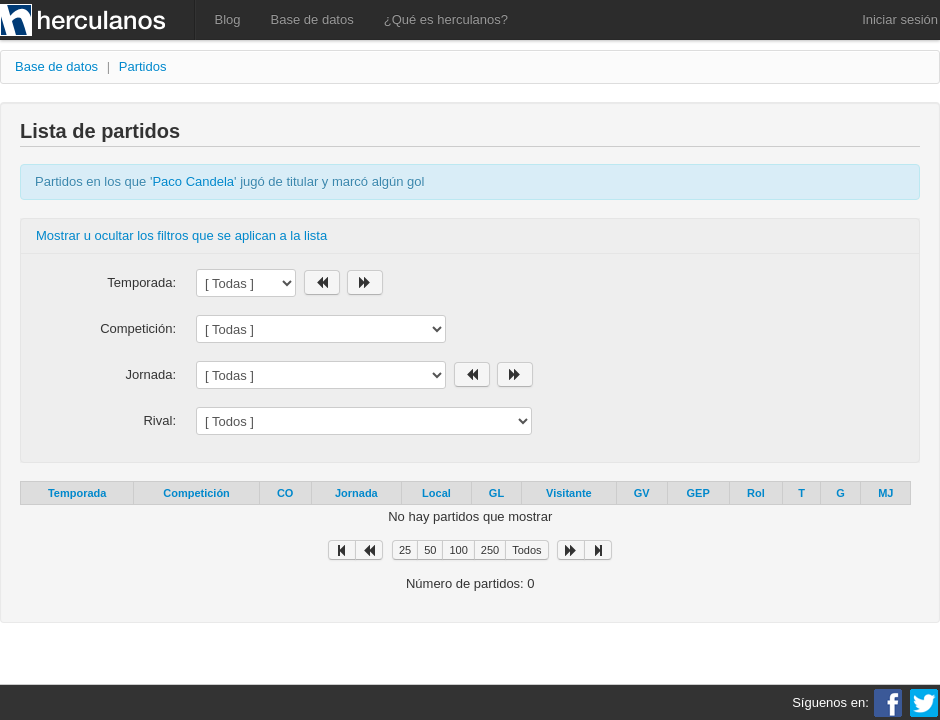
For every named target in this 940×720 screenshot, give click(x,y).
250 (490, 550)
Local (436, 493)
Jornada (356, 493)
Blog (228, 19)
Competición (196, 493)
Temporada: (141, 282)
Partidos (143, 66)
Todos (526, 550)
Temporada (77, 493)
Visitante (569, 493)
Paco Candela (193, 181)
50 (430, 550)
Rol (756, 493)
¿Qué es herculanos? (446, 19)
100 (458, 550)
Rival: (159, 420)
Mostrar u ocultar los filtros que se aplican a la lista (181, 235)
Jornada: (150, 374)
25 (405, 550)
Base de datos (312, 19)
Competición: (138, 328)
